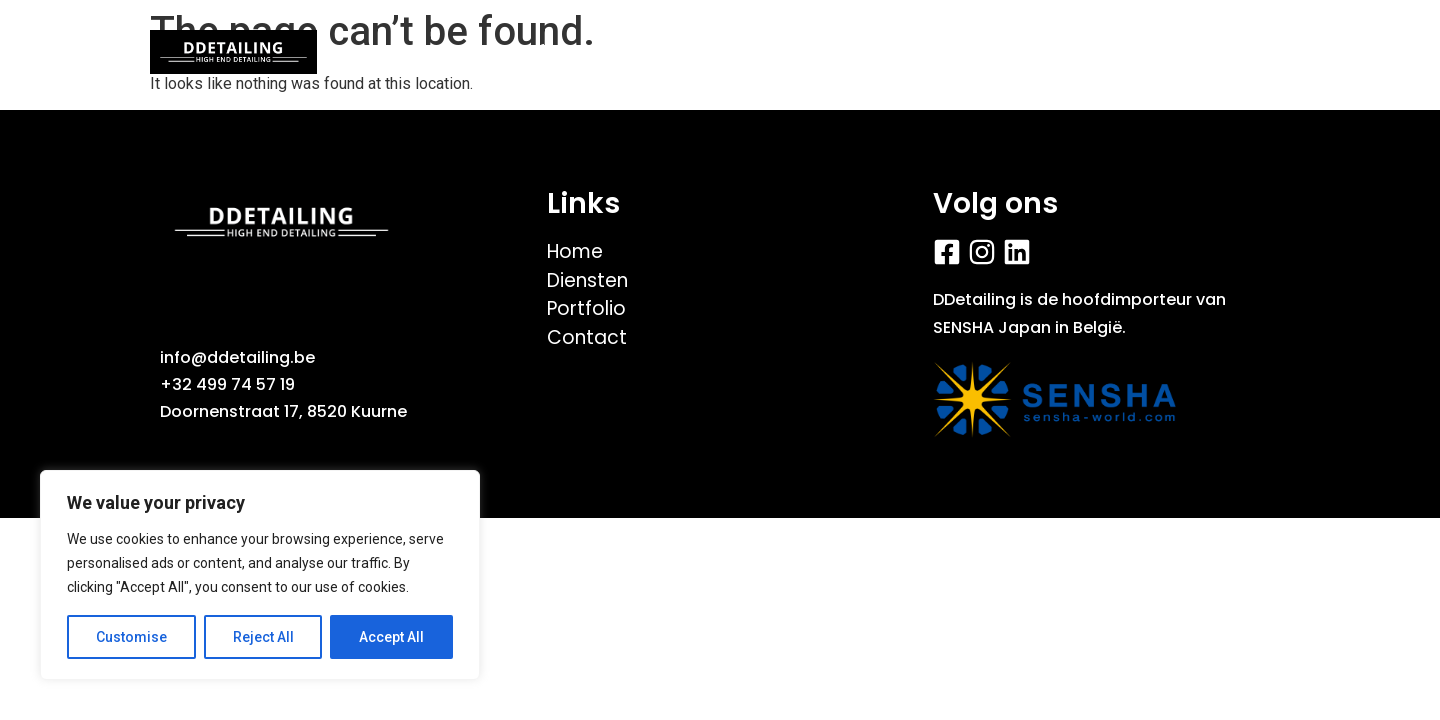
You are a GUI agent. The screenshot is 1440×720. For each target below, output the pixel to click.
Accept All (391, 637)
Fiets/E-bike (817, 52)
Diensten (973, 52)
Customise (131, 637)
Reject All (263, 637)
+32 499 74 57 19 (227, 384)
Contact (1112, 52)
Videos (670, 52)
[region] (260, 575)
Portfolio (539, 52)
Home (413, 52)
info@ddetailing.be (237, 357)
